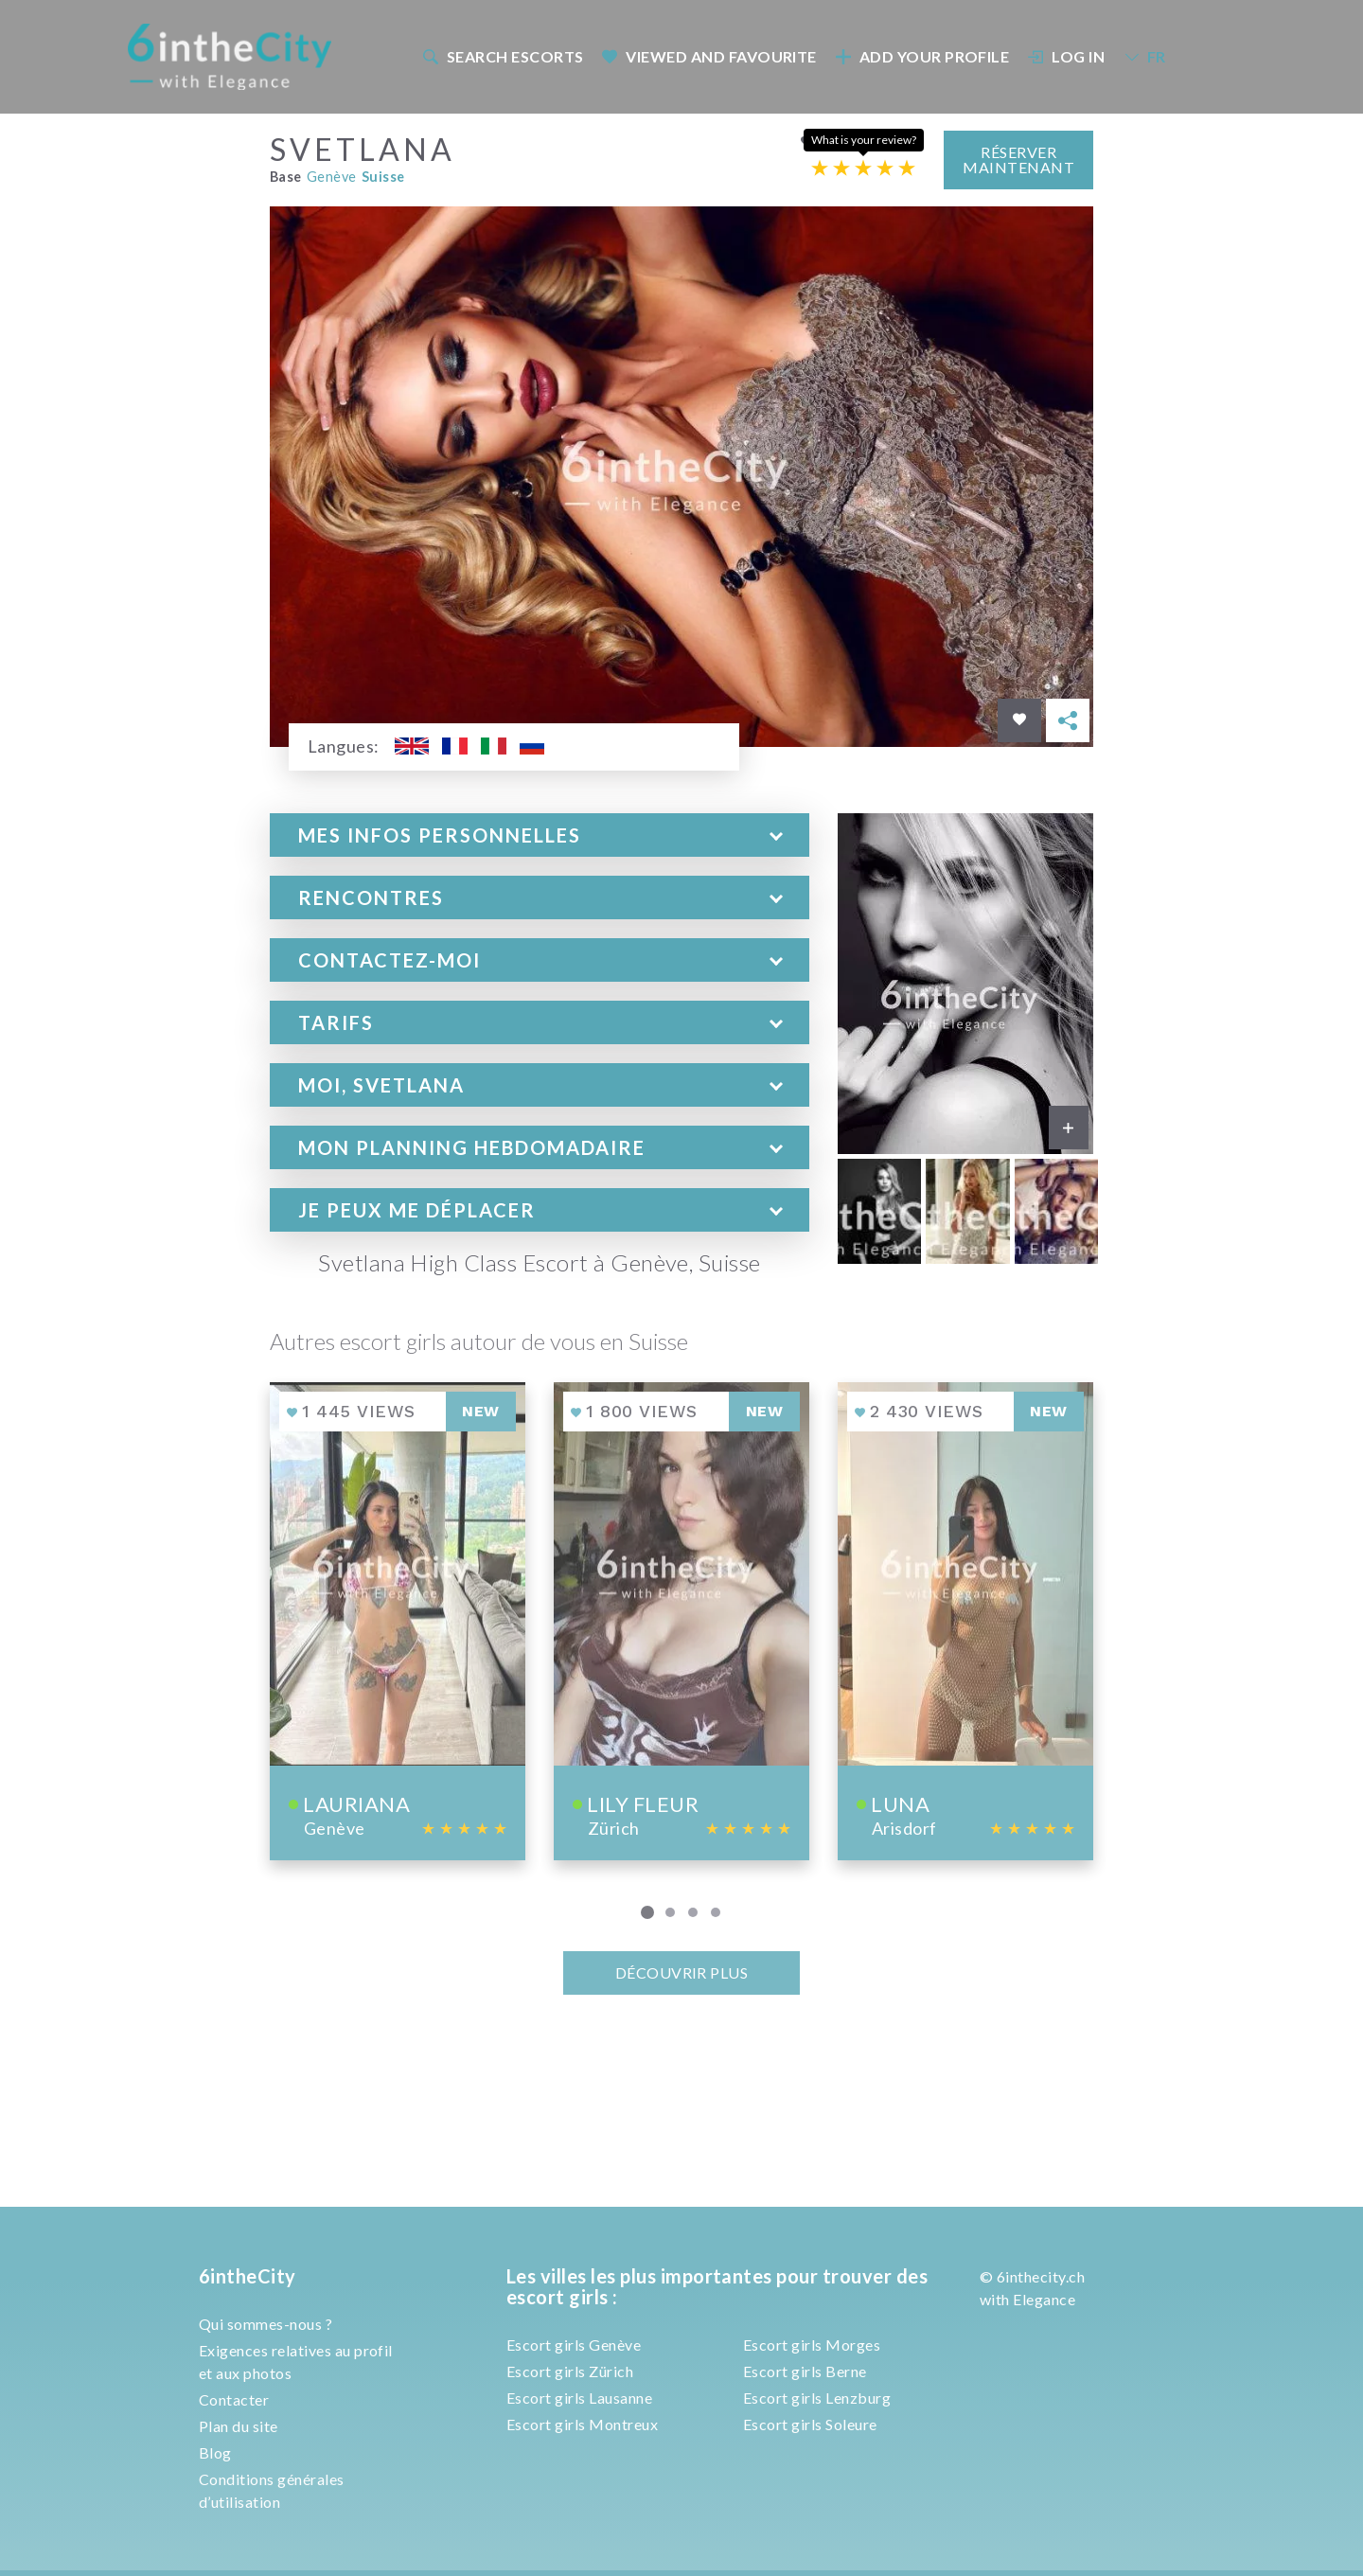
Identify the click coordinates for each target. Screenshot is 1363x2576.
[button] (539, 834)
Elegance (1044, 2299)
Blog (215, 2452)
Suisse (383, 176)
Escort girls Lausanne (579, 2398)
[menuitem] (502, 56)
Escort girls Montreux (582, 2424)
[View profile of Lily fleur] (681, 1619)
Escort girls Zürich (569, 2371)
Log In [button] (1067, 56)
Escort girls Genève (573, 2345)
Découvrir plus (682, 1972)
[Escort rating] (863, 166)
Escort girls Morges (811, 2345)
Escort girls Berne (805, 2371)
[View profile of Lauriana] (397, 1619)
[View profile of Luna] (965, 1619)
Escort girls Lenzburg (817, 2398)
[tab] (539, 834)
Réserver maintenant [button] (1018, 157)
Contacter (234, 2399)
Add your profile (922, 56)
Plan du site (238, 2426)
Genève (332, 176)
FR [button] (1144, 56)
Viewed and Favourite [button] (709, 56)
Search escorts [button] (502, 56)
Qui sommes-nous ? (265, 2324)
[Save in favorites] (1019, 719)
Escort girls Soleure (810, 2424)
